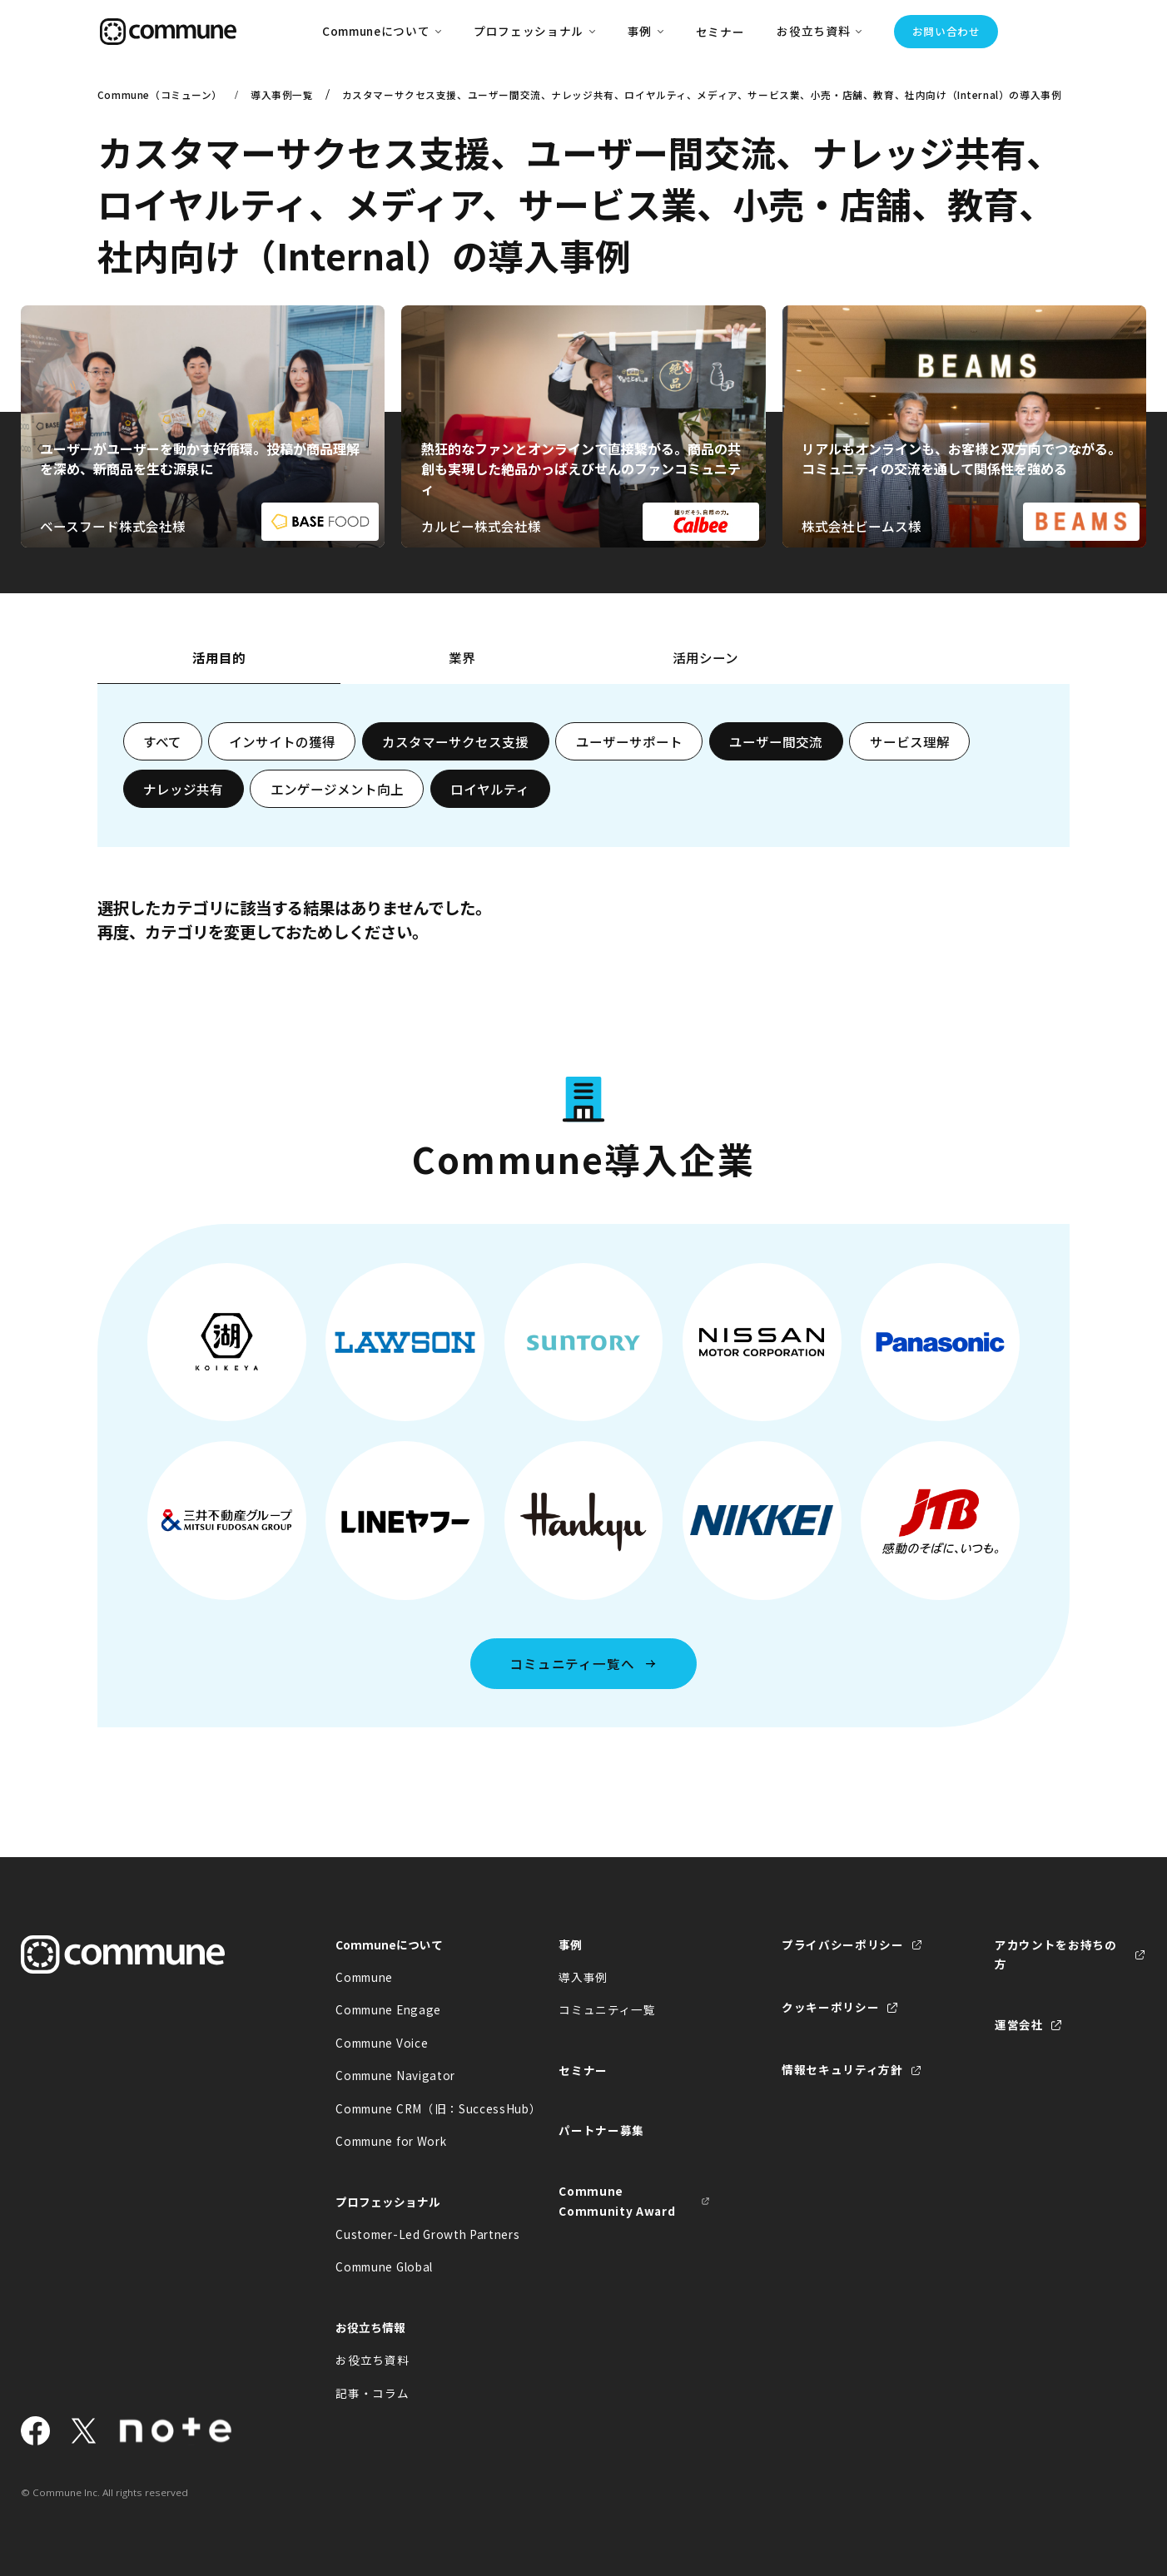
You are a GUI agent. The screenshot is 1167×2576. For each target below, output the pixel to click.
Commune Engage (388, 2009)
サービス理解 (910, 741)
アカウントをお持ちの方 (1056, 1954)
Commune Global (384, 2266)
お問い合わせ (946, 31)
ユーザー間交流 (775, 741)
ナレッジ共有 (183, 789)
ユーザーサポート (629, 741)
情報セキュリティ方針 (842, 2069)
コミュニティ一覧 (607, 2009)
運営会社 (1019, 2024)
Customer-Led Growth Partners (411, 2234)
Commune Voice (381, 2042)
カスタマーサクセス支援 (455, 741)
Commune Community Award (617, 2200)
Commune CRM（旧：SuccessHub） (411, 2108)
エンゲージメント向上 (337, 789)
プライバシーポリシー (843, 1944)
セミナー (720, 31)
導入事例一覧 (282, 94)
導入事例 (583, 1977)
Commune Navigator (395, 2075)
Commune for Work (390, 2141)
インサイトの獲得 (282, 741)
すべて (162, 741)
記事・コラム (372, 2393)
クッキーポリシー (830, 2007)
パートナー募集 (601, 2130)
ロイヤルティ (489, 789)
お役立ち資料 (372, 2359)
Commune (364, 1977)
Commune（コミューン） (159, 94)
